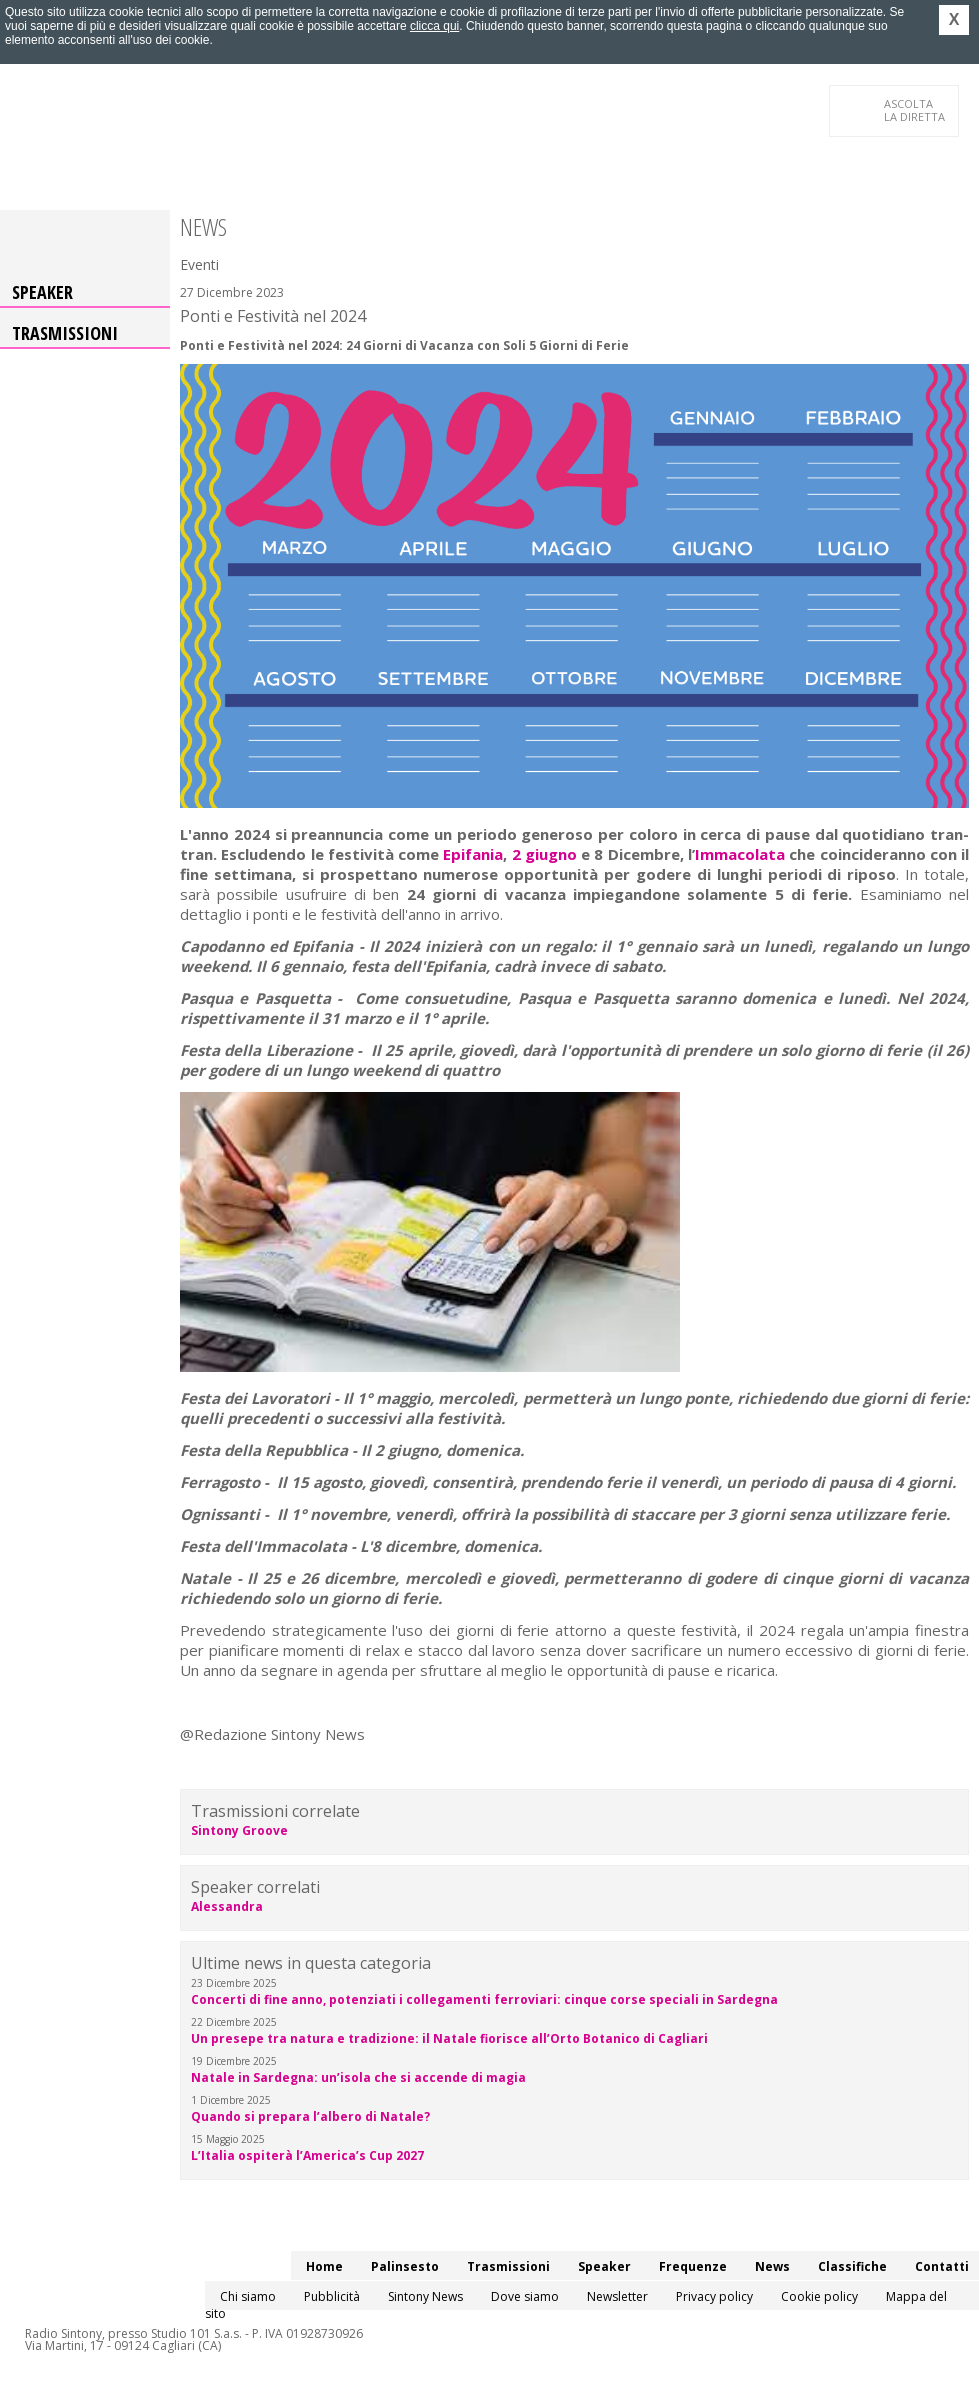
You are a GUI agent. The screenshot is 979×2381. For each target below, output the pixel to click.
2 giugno (544, 854)
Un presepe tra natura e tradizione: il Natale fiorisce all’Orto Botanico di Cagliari (449, 2038)
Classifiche (852, 2266)
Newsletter (617, 2296)
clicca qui (434, 26)
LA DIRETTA (915, 110)
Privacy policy (714, 2296)
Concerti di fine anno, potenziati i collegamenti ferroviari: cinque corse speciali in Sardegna (484, 1999)
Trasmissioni (65, 333)
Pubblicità (332, 2296)
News (772, 2266)
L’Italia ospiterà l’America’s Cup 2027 (307, 2155)
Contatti (942, 2266)
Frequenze (693, 2266)
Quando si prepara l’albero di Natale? (310, 2116)
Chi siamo (248, 2296)
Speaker (42, 292)
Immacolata (742, 854)
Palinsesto (405, 2266)
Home (324, 2266)
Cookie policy (819, 2296)
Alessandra (227, 1906)
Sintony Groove (239, 1830)
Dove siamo (525, 2296)
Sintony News (425, 2296)
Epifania (473, 854)
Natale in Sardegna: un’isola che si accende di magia (358, 2077)
